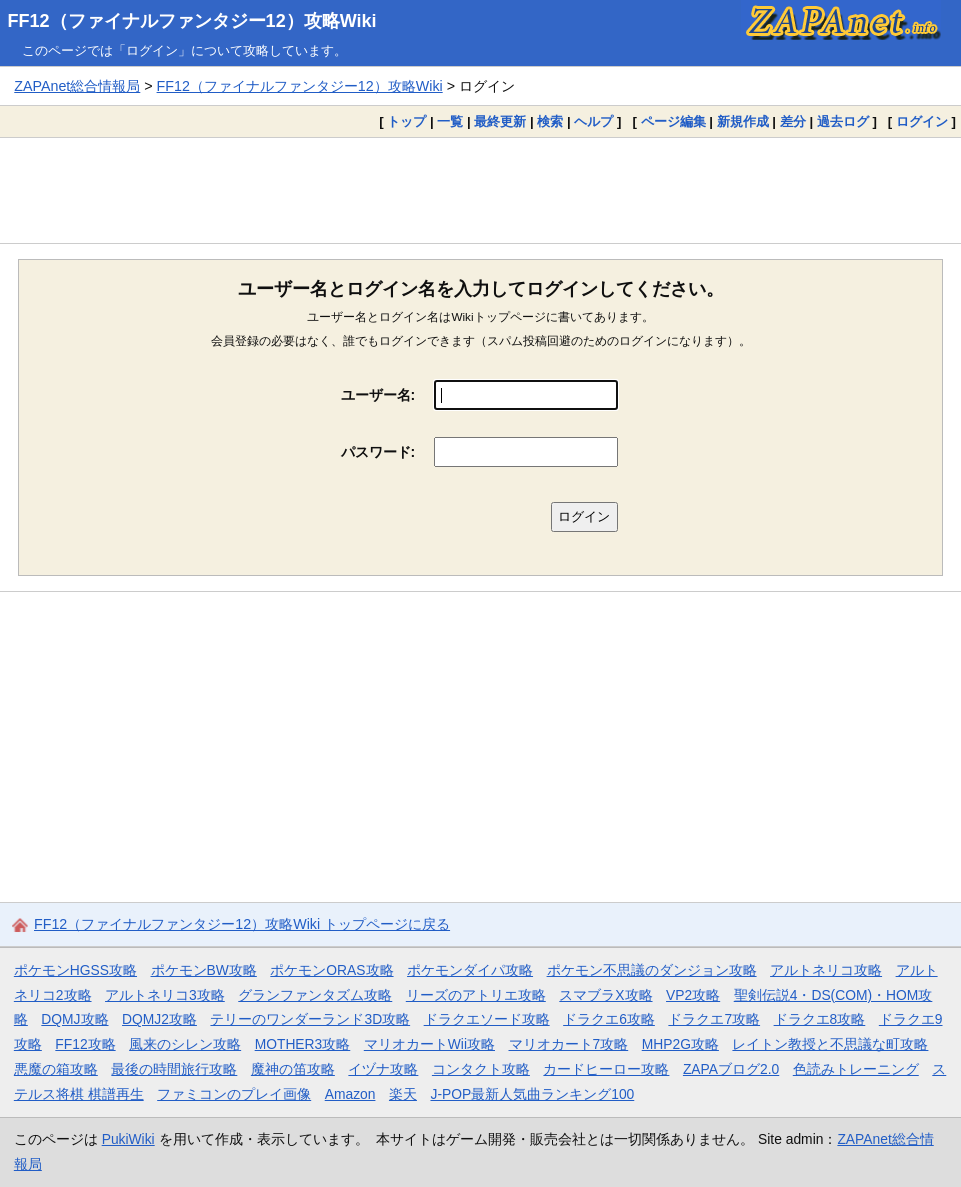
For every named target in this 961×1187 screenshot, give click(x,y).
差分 (793, 121)
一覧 (450, 121)
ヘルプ (593, 121)
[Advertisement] (480, 190)
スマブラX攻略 (605, 995)
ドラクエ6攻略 (609, 1019)
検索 (550, 121)
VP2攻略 (693, 995)
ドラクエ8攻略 (820, 1019)
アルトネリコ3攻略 (165, 995)
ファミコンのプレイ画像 (234, 1094)
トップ (406, 121)
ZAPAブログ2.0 (731, 1069)
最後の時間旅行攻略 (174, 1069)
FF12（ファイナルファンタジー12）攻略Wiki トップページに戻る (242, 924)
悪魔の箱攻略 (56, 1069)
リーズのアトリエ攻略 (476, 995)
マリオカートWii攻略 (429, 1044)
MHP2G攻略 (680, 1044)
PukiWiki (128, 1139)
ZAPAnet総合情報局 (77, 86)
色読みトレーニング (856, 1069)
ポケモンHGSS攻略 (75, 970)
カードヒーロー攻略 (606, 1069)
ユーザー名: (378, 395)
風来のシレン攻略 (185, 1044)
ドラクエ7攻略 (714, 1019)
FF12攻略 (85, 1044)
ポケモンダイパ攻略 (470, 970)
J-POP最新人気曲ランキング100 (532, 1094)
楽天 (403, 1094)
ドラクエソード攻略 (487, 1019)
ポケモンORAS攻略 (331, 970)
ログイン (922, 121)
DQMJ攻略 (74, 1019)
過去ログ (843, 121)
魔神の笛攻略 (293, 1069)
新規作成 (743, 121)
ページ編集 (673, 121)
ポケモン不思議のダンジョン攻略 (652, 970)
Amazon (350, 1094)
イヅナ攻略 (383, 1069)
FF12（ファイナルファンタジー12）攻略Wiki (192, 21)
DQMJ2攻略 (159, 1019)
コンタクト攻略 (481, 1069)
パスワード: (378, 452)
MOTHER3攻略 (303, 1044)
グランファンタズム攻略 (315, 995)
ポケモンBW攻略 (204, 970)
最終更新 (500, 121)
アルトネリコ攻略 (826, 970)
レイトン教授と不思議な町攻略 (830, 1044)
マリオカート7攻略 (569, 1044)
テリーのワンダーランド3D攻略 (310, 1019)
